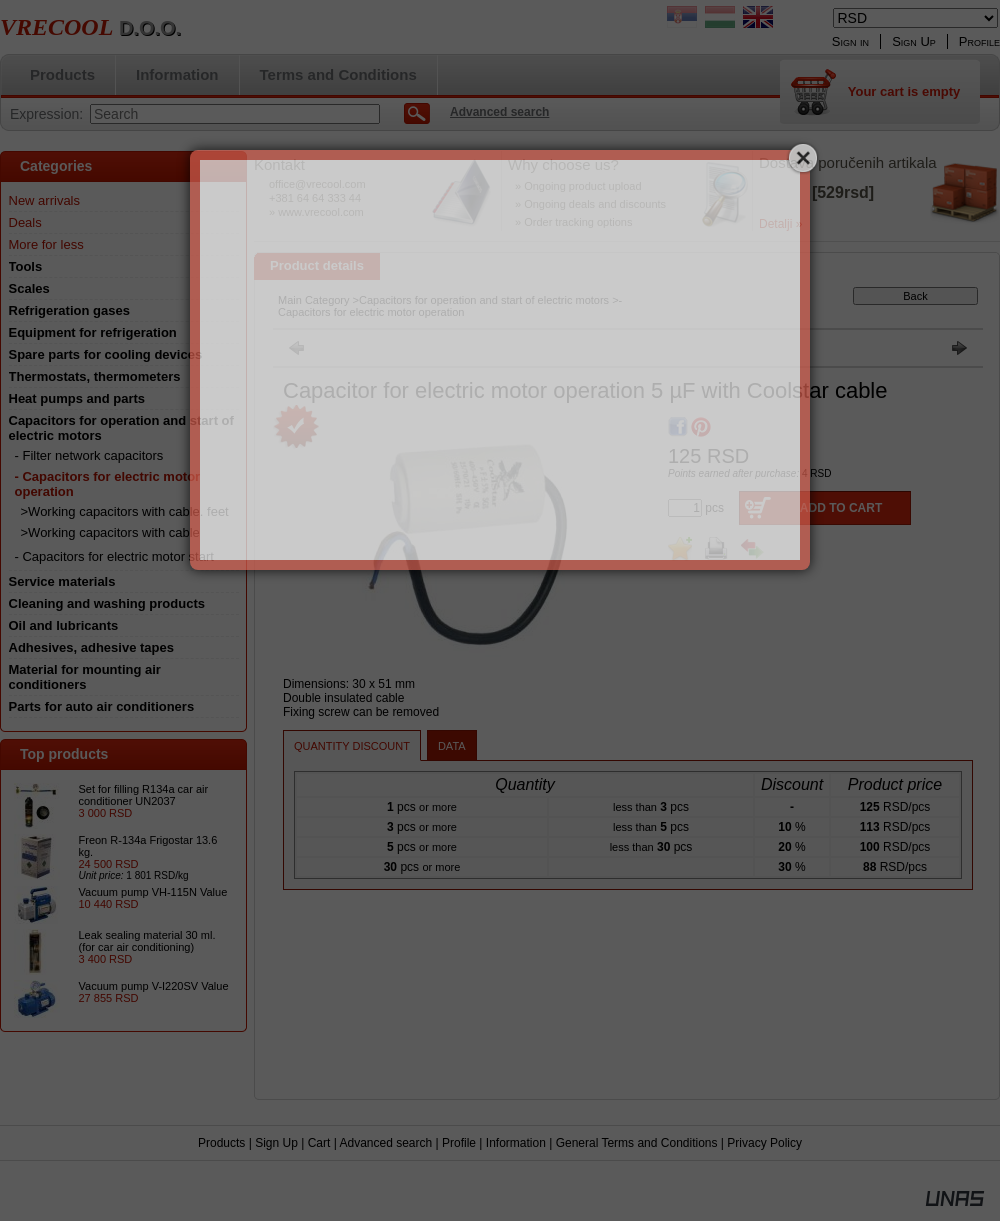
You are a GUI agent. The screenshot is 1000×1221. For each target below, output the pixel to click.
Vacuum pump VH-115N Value (153, 892)
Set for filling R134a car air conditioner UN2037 (144, 795)
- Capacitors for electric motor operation (450, 306)
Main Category (314, 300)
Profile (459, 1143)
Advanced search (385, 1143)
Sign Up (276, 1143)
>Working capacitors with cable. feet (125, 511)
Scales (29, 288)
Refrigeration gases (69, 310)
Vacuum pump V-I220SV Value (154, 986)
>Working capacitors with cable (110, 532)
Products (221, 1143)
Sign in (850, 41)
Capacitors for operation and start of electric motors (484, 300)
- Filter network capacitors (89, 455)
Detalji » (780, 224)
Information (516, 1143)
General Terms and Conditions (637, 1143)
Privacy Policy (764, 1143)
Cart (319, 1143)
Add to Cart (841, 508)
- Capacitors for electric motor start (114, 556)
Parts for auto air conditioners (102, 706)
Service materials (62, 581)
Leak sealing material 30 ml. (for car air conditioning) (147, 941)
